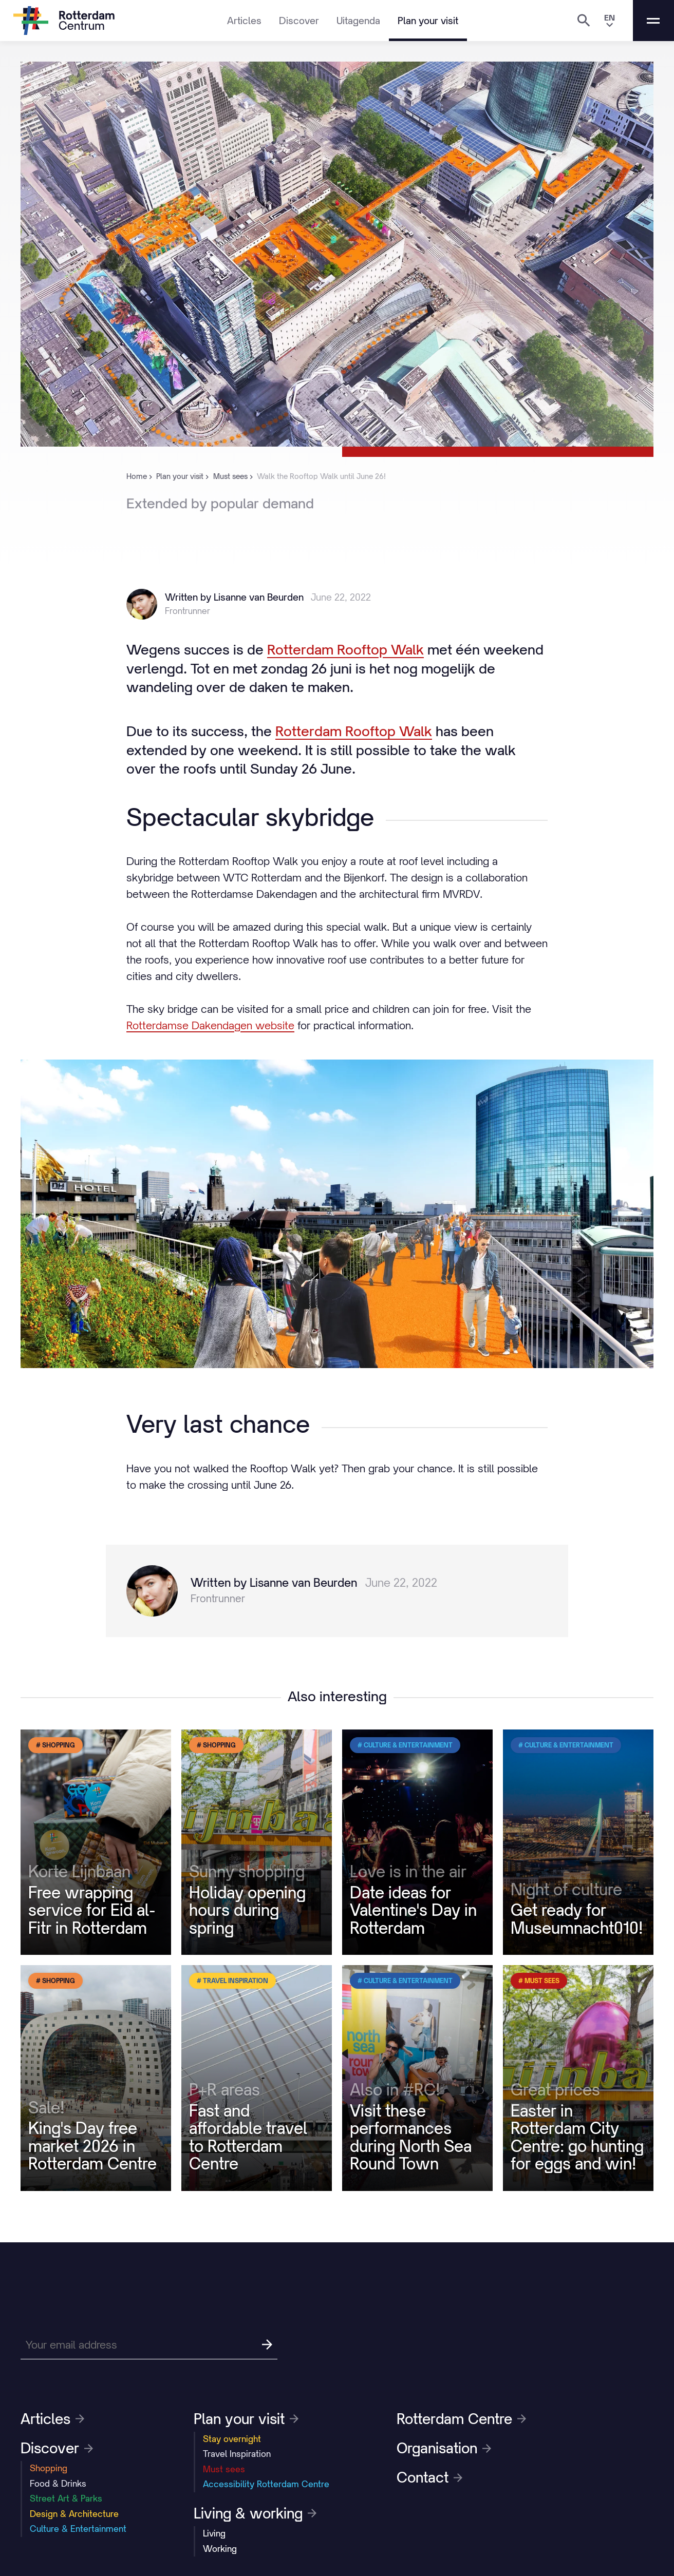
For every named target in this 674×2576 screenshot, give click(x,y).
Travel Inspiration (237, 2454)
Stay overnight (232, 2439)
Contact (429, 2477)
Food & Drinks (58, 2483)
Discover (299, 20)
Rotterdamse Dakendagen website (210, 1025)
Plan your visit (428, 20)
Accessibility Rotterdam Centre (266, 2484)
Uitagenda (358, 20)
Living (214, 2533)
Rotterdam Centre (461, 2419)
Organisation (444, 2448)
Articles (244, 20)
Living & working (255, 2513)
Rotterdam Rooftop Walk (345, 649)
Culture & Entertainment (78, 2529)
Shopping (48, 2468)
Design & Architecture (74, 2514)
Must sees (224, 2469)
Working (220, 2549)
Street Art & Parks (66, 2498)
